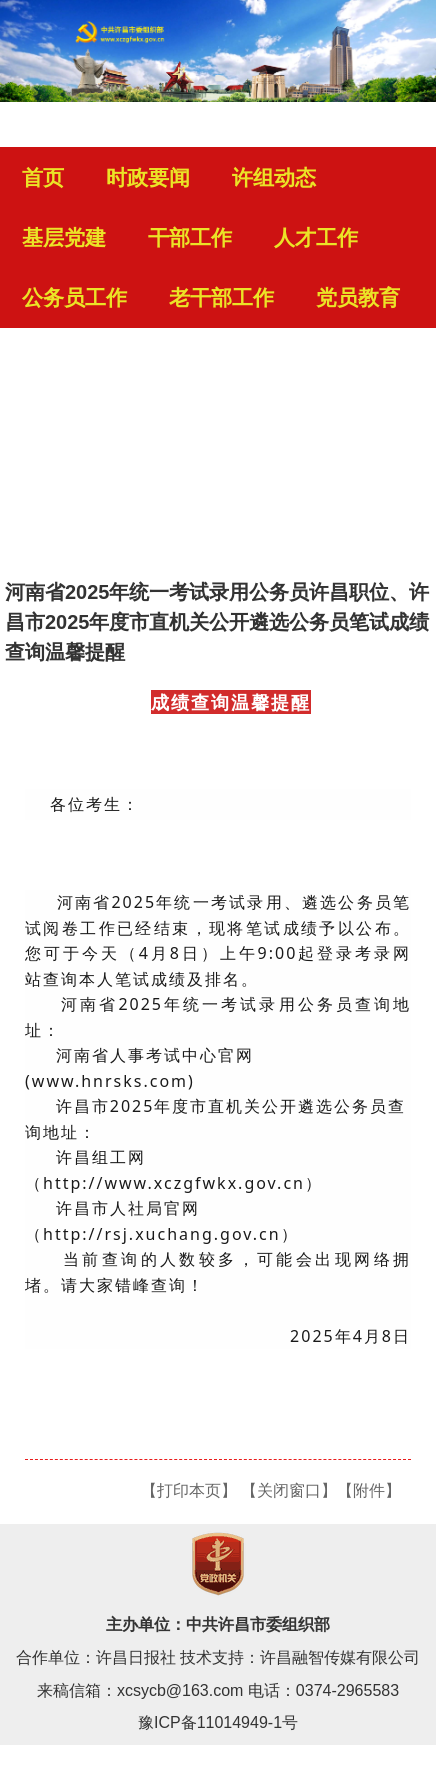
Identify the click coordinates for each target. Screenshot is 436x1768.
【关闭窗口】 (289, 1490)
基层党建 (64, 238)
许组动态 (274, 178)
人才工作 (316, 238)
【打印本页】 (189, 1490)
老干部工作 (221, 298)
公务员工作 (74, 298)
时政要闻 (148, 178)
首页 (43, 178)
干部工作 (190, 238)
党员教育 (358, 298)
